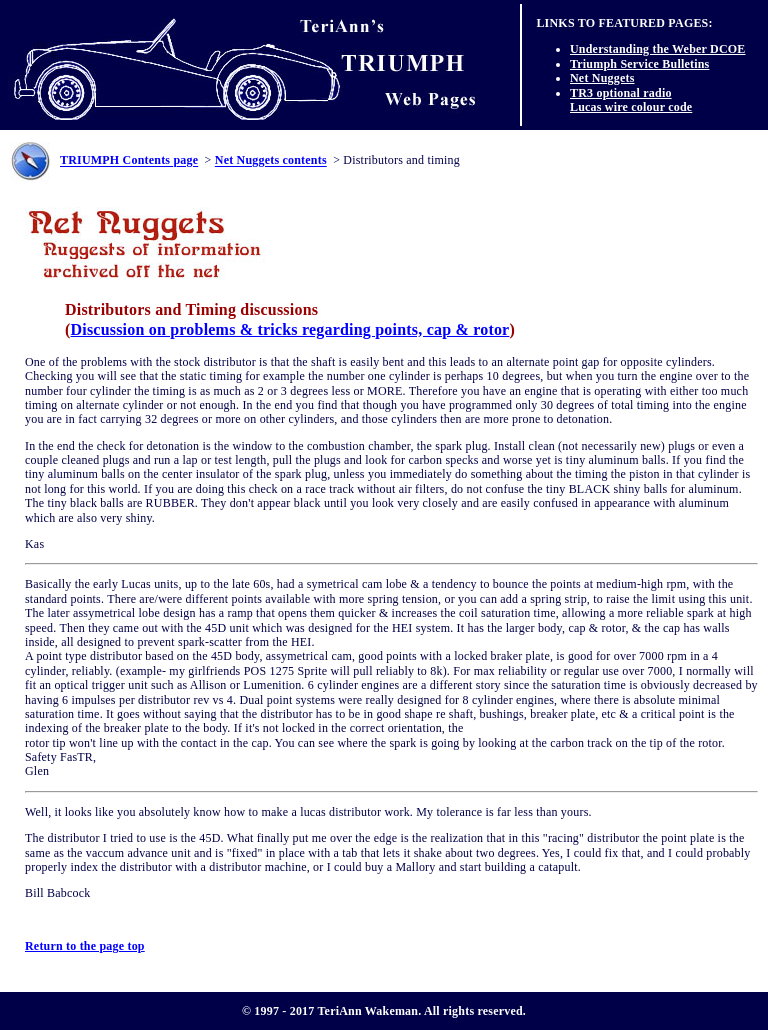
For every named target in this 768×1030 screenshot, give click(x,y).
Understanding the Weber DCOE (658, 49)
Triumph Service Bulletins (639, 64)
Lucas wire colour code (631, 107)
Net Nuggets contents (271, 161)
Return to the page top (85, 946)
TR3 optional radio (621, 93)
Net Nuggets (602, 78)
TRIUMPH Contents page (129, 161)
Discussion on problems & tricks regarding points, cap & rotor (290, 329)
